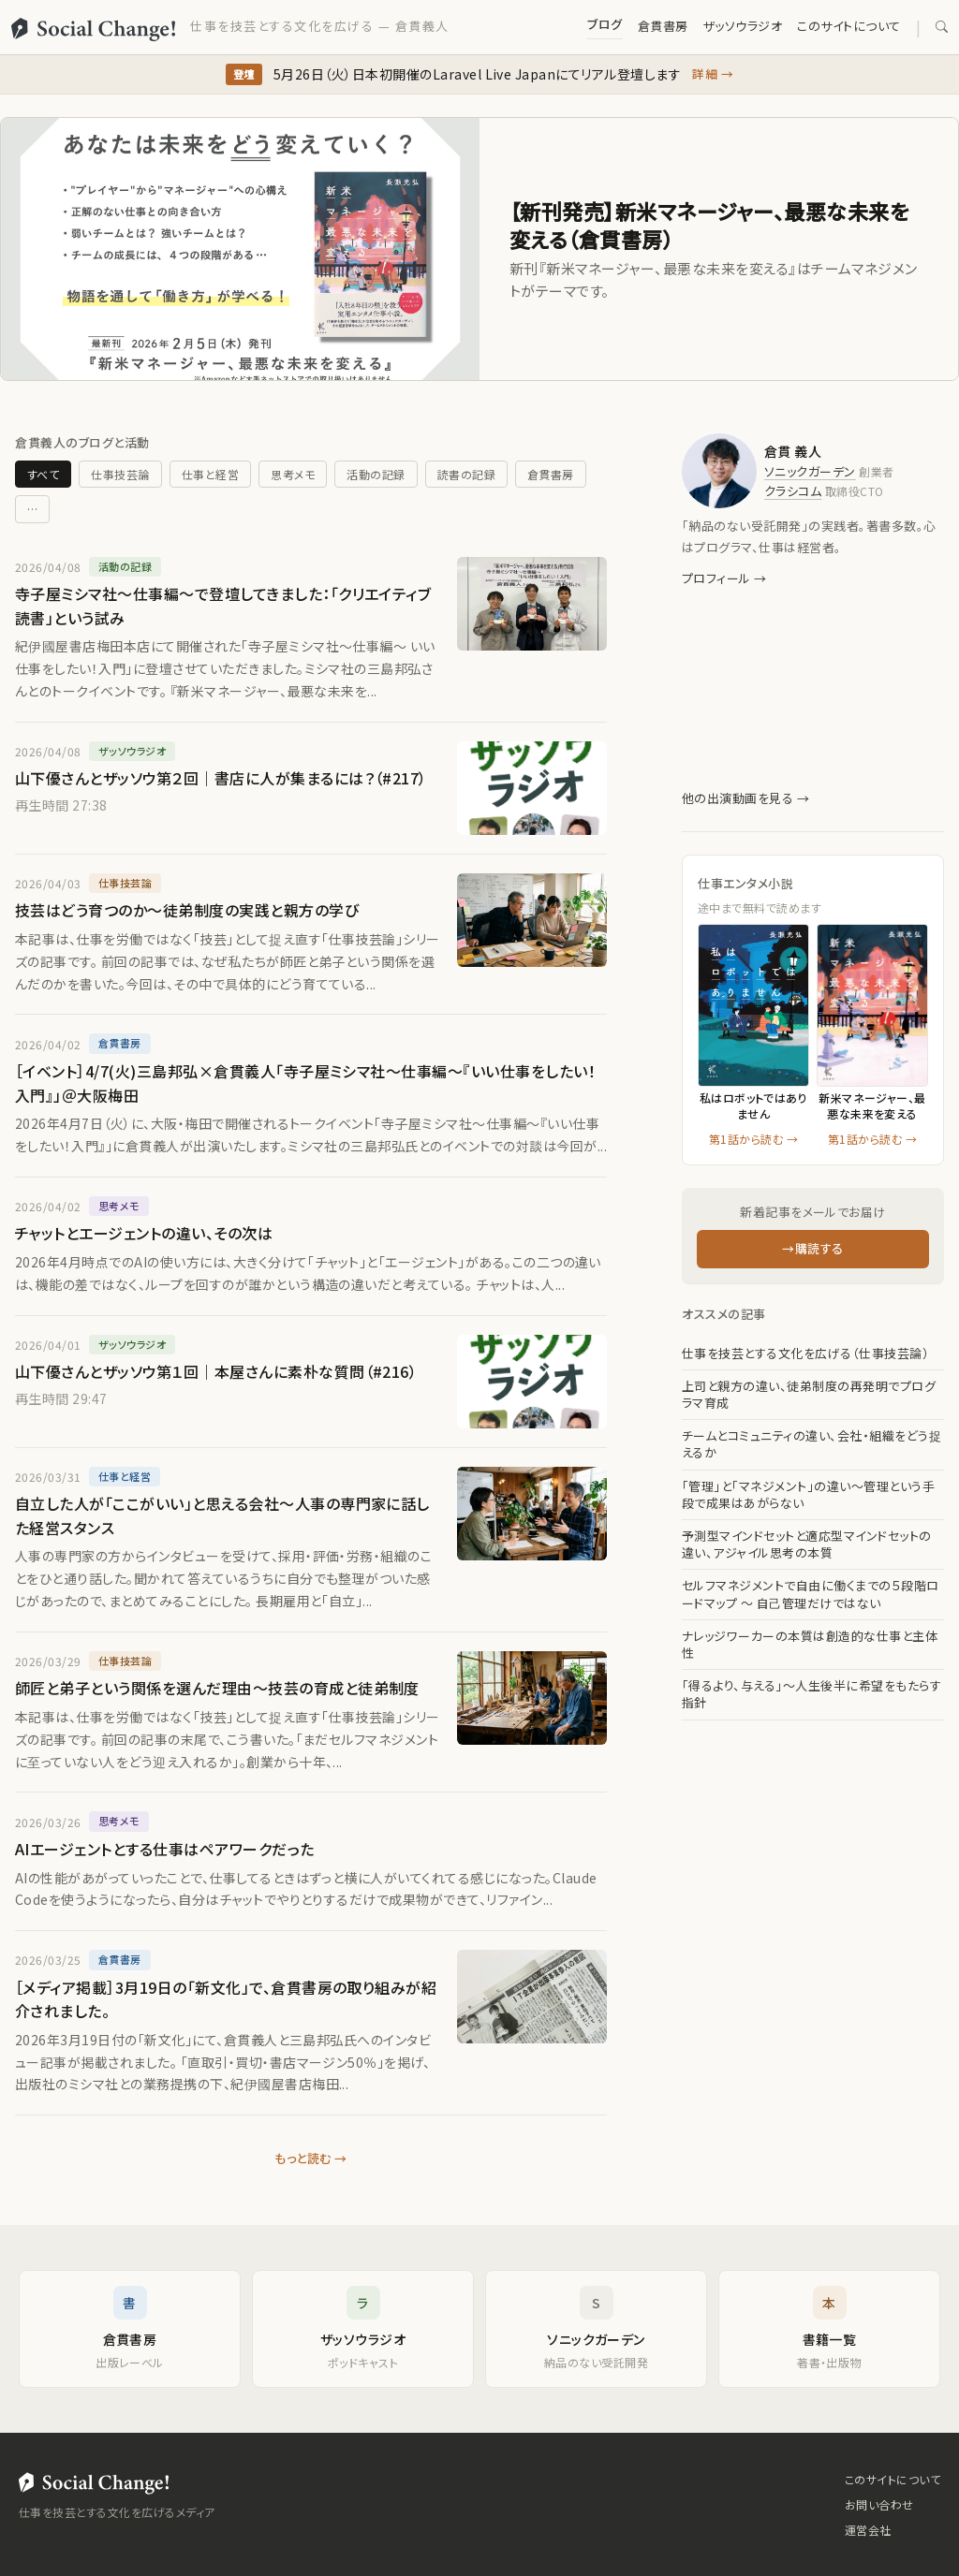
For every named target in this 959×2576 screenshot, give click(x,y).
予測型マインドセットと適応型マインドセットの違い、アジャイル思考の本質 (807, 1544)
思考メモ (293, 474)
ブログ (604, 24)
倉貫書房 (663, 26)
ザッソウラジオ (742, 26)
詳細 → (712, 73)
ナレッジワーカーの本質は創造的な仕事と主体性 (809, 1644)
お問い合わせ (879, 2504)
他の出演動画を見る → (745, 798)
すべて (43, 474)
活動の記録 (376, 474)
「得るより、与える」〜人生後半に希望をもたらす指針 (811, 1694)
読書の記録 (466, 474)
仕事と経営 (210, 474)
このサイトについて (848, 26)
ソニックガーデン (810, 471)
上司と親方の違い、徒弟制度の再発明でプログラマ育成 (809, 1395)
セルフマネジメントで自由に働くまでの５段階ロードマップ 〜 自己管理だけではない (810, 1594)
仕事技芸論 (120, 474)
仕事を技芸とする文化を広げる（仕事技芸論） (805, 1353)
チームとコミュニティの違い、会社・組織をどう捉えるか (811, 1444)
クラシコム (792, 491)
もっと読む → (310, 2158)
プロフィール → (724, 578)
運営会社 (868, 2530)
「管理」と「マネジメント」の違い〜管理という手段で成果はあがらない (808, 1495)
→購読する (812, 1248)
